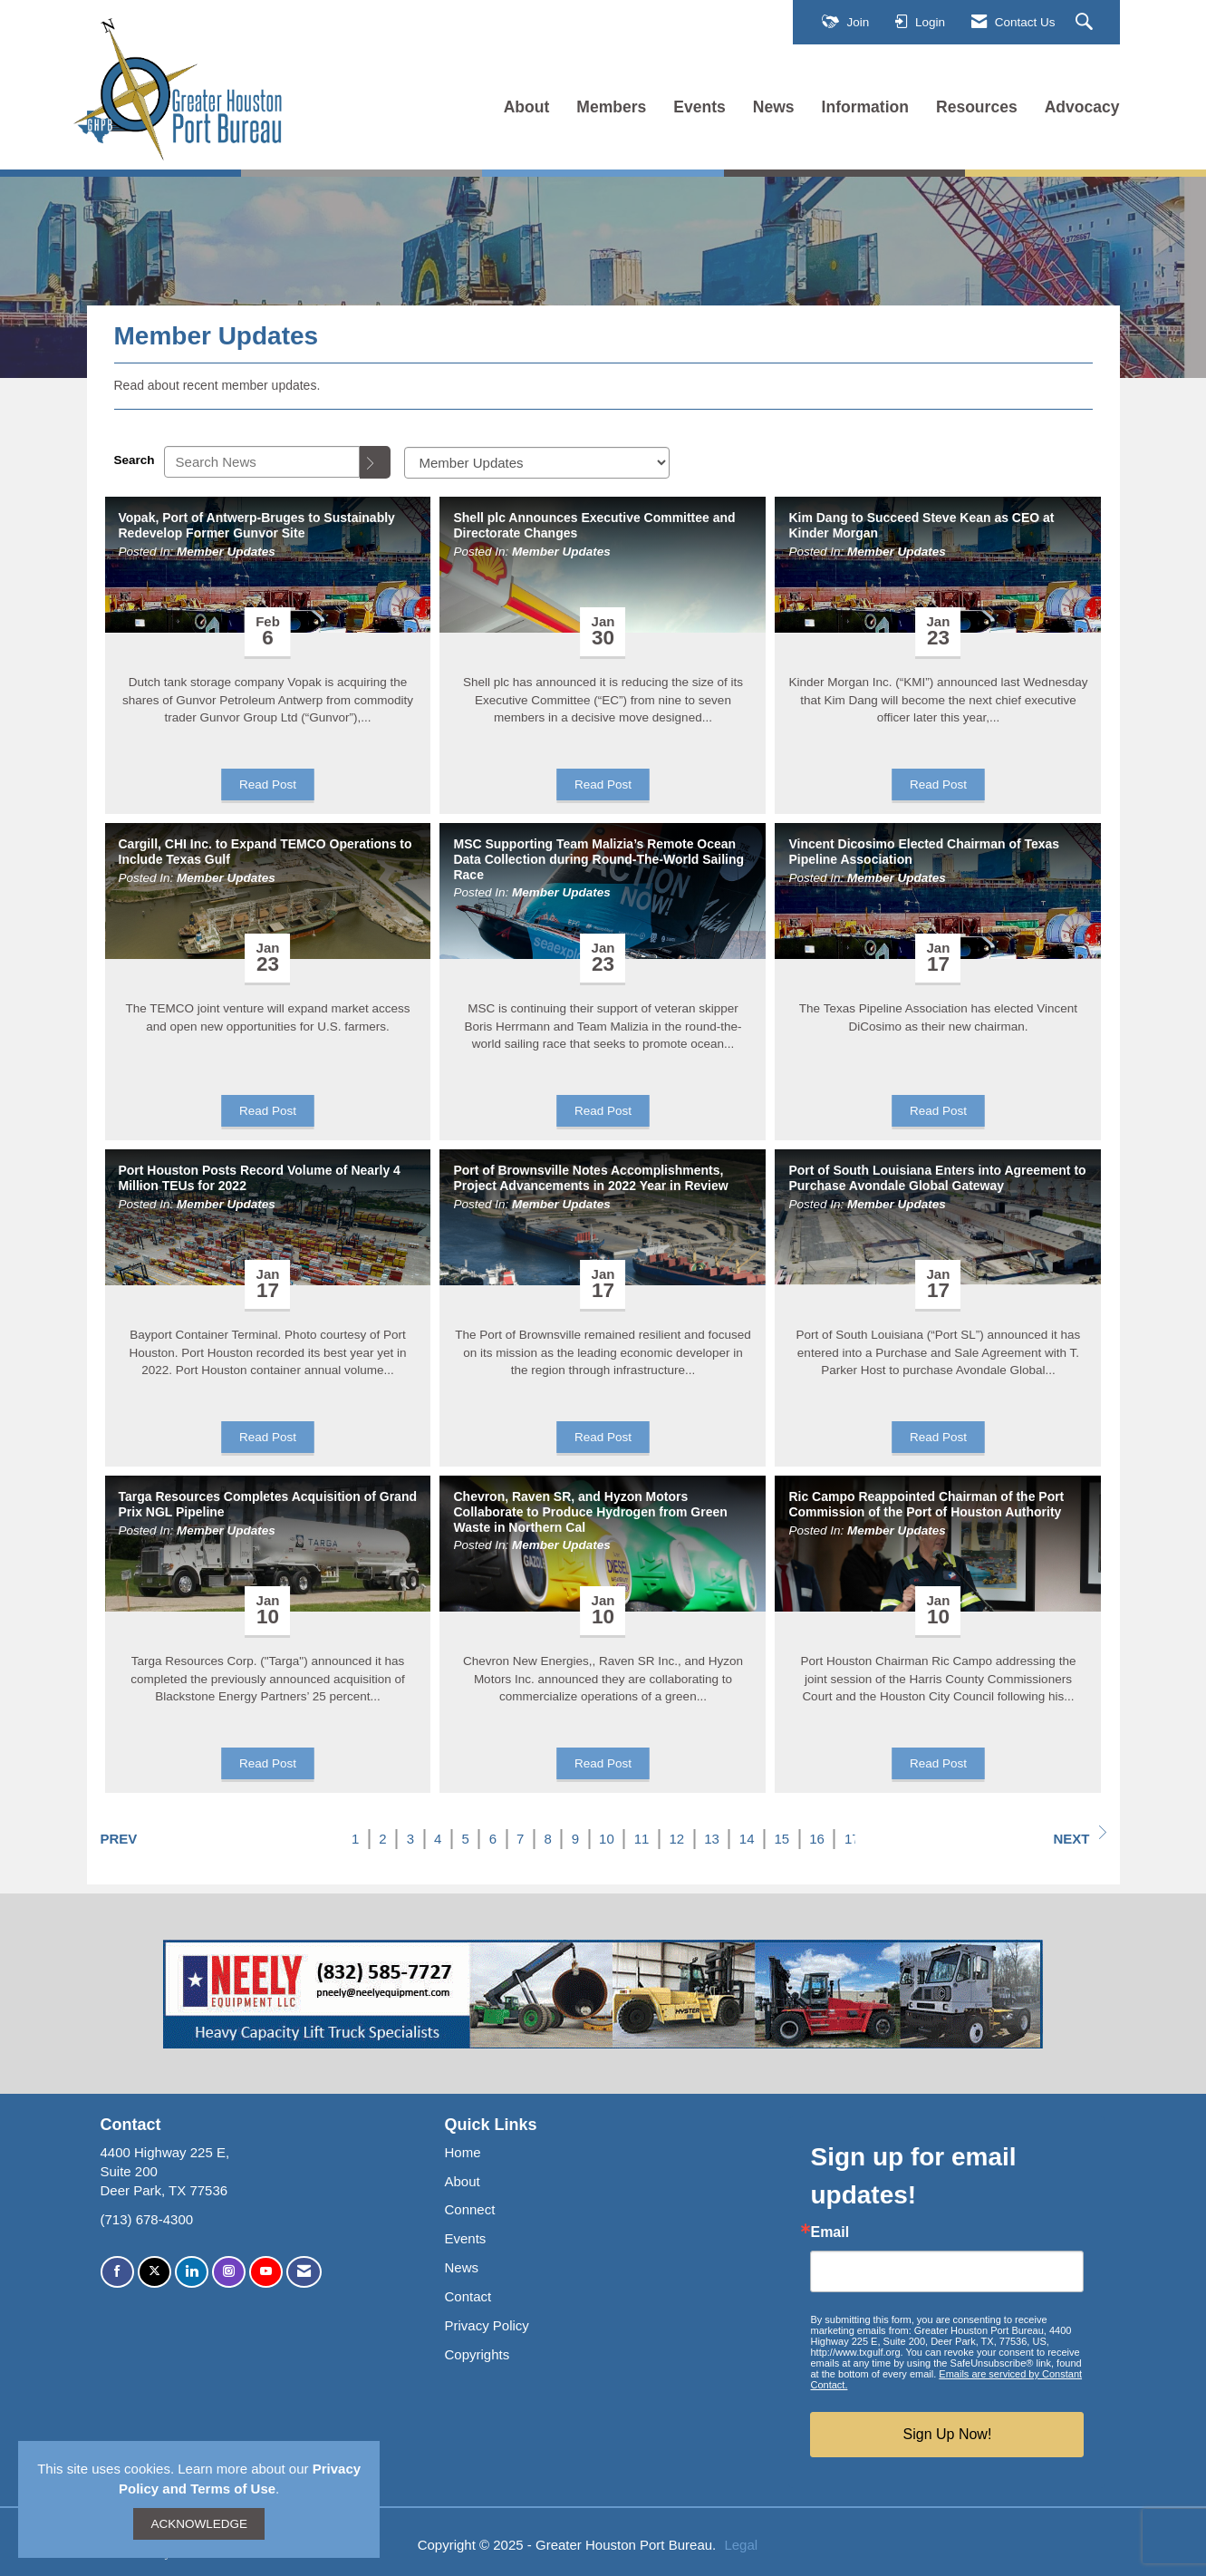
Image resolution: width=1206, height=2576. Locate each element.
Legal (740, 2544)
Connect (469, 2209)
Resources (977, 107)
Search (134, 460)
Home (462, 2152)
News (774, 107)
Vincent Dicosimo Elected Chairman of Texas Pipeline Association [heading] (923, 852)
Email (829, 2232)
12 (676, 1838)
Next (1079, 1835)
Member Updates (226, 551)
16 (817, 1838)
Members (611, 107)
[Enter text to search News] (262, 462)
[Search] (375, 462)
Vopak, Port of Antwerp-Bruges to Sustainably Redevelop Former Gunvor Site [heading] (257, 525)
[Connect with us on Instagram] (229, 2272)
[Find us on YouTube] (266, 2272)
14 (747, 1838)
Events (699, 107)
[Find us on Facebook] (117, 2272)
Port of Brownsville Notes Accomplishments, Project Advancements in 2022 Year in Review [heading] (590, 1178)
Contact (467, 2296)
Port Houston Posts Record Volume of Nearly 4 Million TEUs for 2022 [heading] (259, 1178)
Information (865, 107)
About (527, 107)
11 (642, 1838)
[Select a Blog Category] (537, 463)
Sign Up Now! (947, 2434)
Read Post (267, 784)
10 (606, 1838)
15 (782, 1838)
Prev (119, 1838)
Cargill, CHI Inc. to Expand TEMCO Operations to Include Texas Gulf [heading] (265, 852)
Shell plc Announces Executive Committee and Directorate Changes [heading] (594, 525)
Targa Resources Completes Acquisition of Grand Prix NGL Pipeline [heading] (268, 1504)
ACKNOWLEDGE (198, 2524)
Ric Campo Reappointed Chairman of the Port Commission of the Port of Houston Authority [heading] (926, 1504)
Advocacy (1082, 107)
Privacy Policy (486, 2325)
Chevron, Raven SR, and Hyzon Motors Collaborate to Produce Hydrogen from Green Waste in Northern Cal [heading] (590, 1512)
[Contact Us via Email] (304, 2272)
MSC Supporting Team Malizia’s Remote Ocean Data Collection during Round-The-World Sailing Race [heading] (598, 859)
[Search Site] (1086, 23)
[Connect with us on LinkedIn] (191, 2272)
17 (852, 1838)
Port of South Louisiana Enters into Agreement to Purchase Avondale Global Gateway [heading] (936, 1178)
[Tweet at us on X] (154, 2272)
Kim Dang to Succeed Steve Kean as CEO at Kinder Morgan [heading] (921, 525)
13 (711, 1838)
